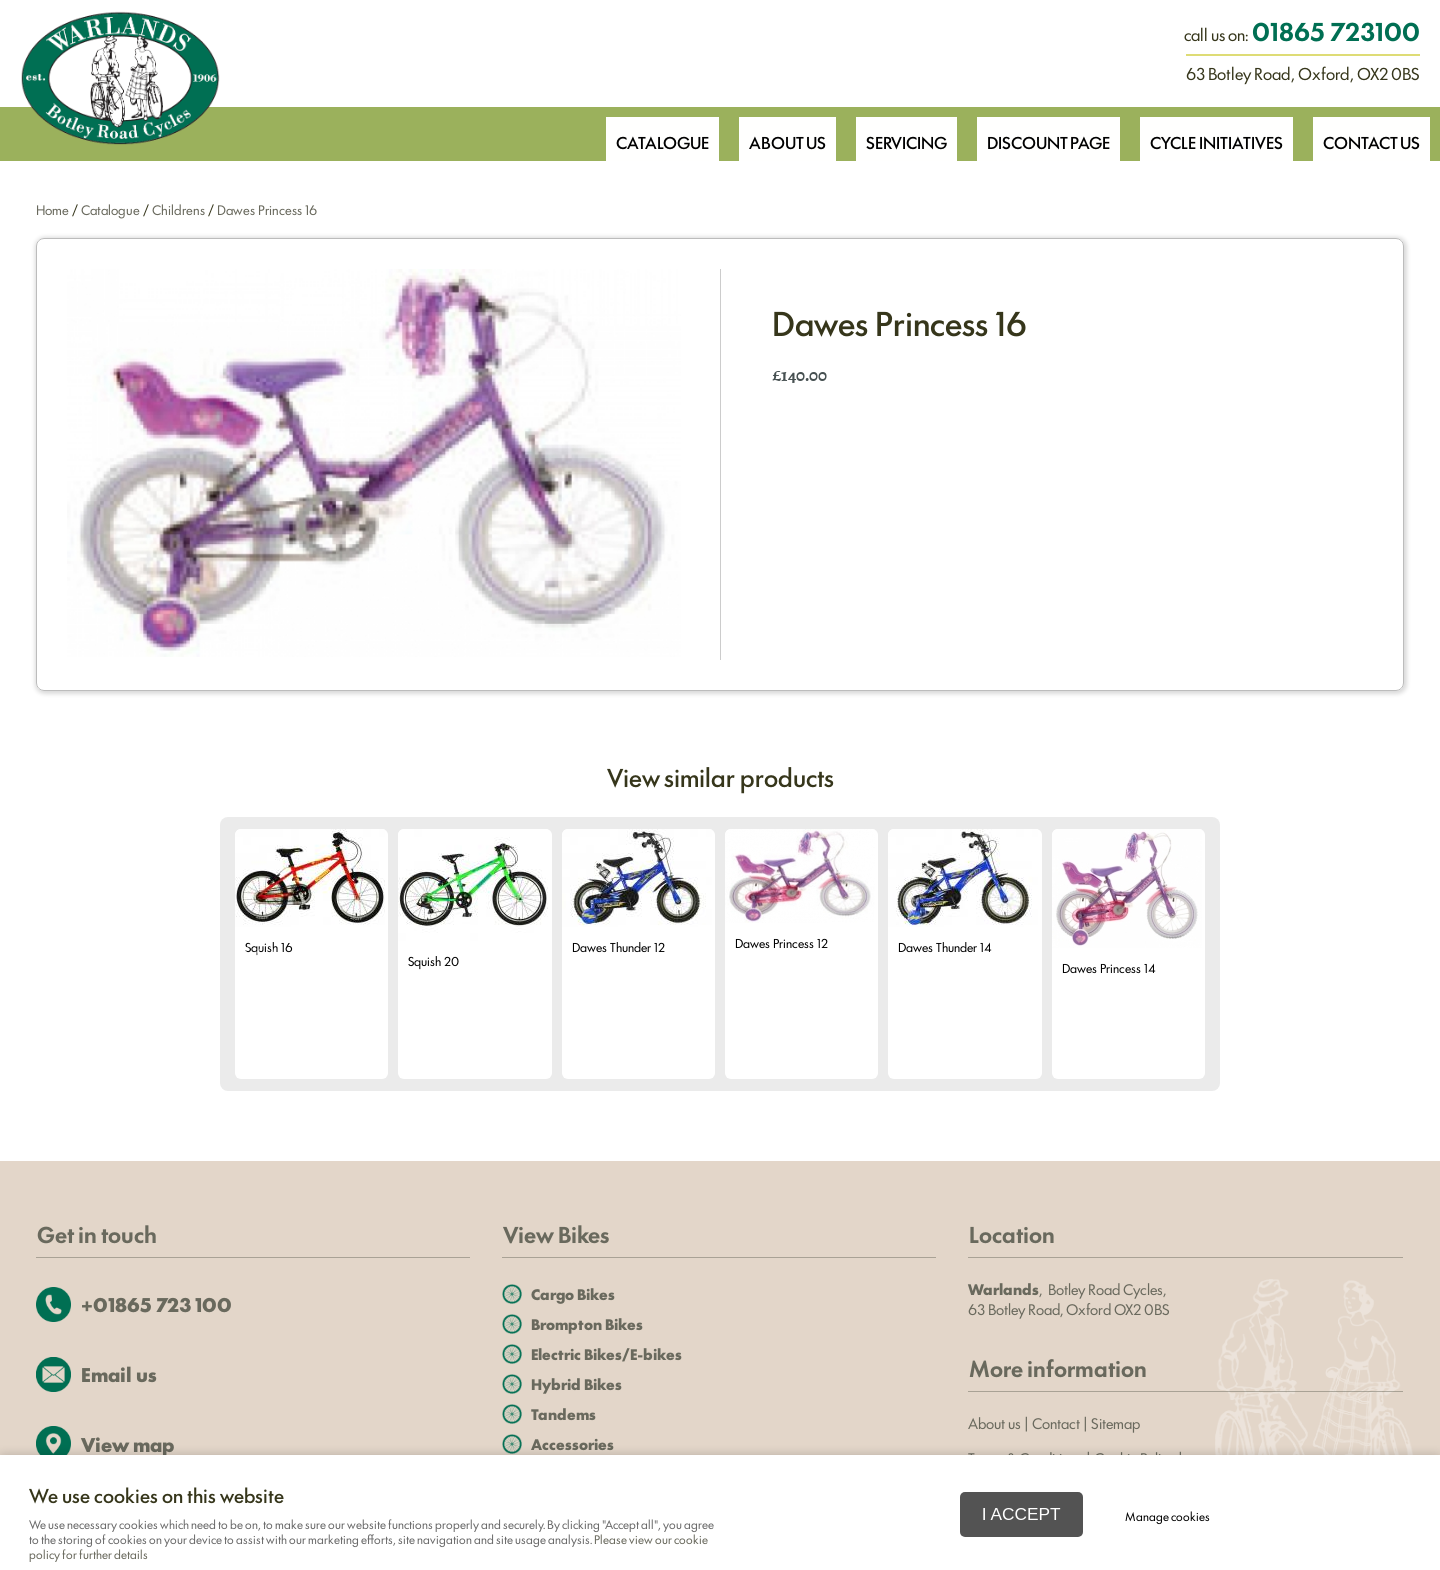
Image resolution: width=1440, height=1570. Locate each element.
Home (52, 209)
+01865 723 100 (156, 1303)
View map (127, 1443)
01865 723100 (1336, 30)
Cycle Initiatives (1211, 133)
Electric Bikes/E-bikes (606, 1353)
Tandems (563, 1413)
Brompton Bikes (587, 1323)
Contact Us (1370, 133)
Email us (119, 1373)
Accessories (572, 1443)
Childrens (178, 209)
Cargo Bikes (573, 1293)
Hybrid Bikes (576, 1383)
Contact (1056, 1422)
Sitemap (1117, 1422)
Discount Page (1038, 133)
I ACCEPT (1021, 1513)
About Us (768, 133)
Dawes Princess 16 (267, 209)
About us (994, 1422)
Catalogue (640, 133)
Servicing (892, 133)
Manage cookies (1170, 1514)
